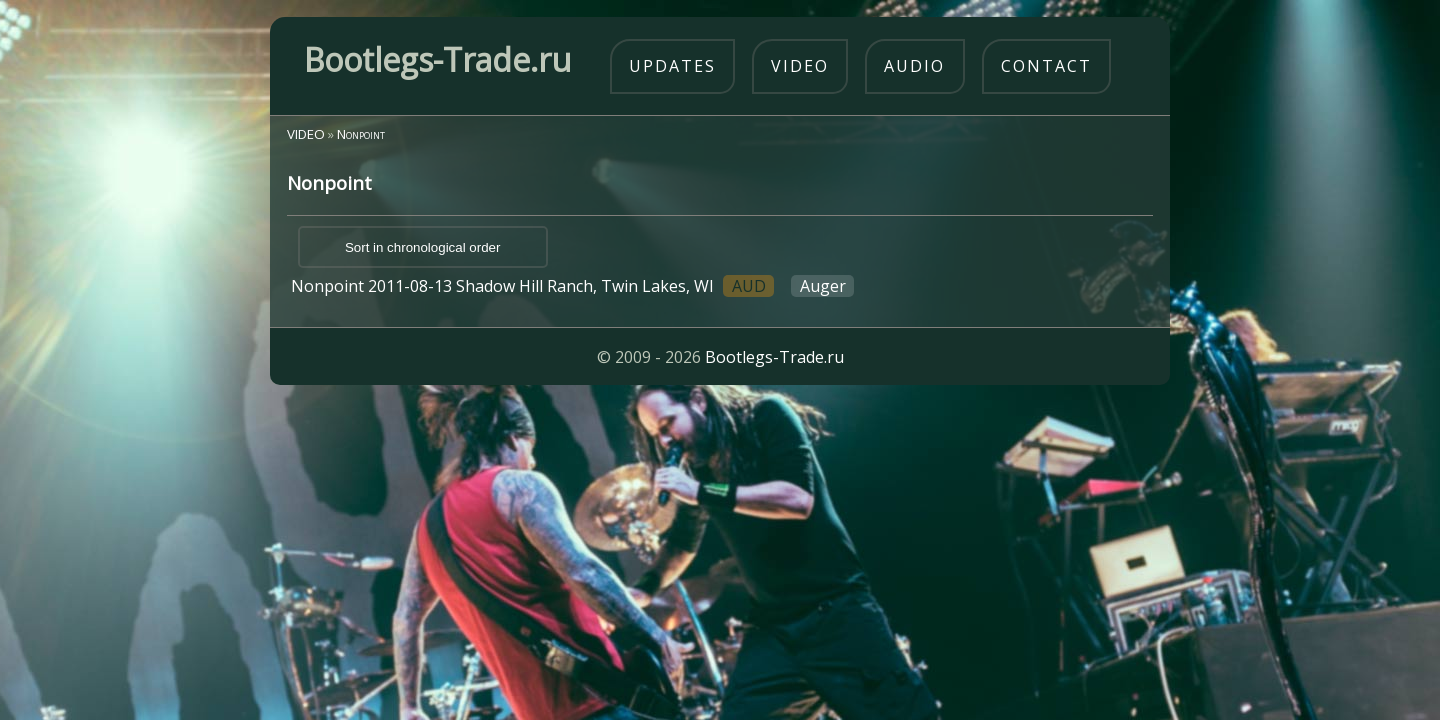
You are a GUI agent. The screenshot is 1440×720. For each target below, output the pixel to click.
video (800, 66)
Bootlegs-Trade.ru (774, 357)
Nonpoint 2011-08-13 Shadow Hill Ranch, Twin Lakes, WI (572, 286)
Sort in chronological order (423, 247)
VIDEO (306, 134)
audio (914, 66)
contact (1046, 66)
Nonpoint (361, 134)
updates (672, 66)
